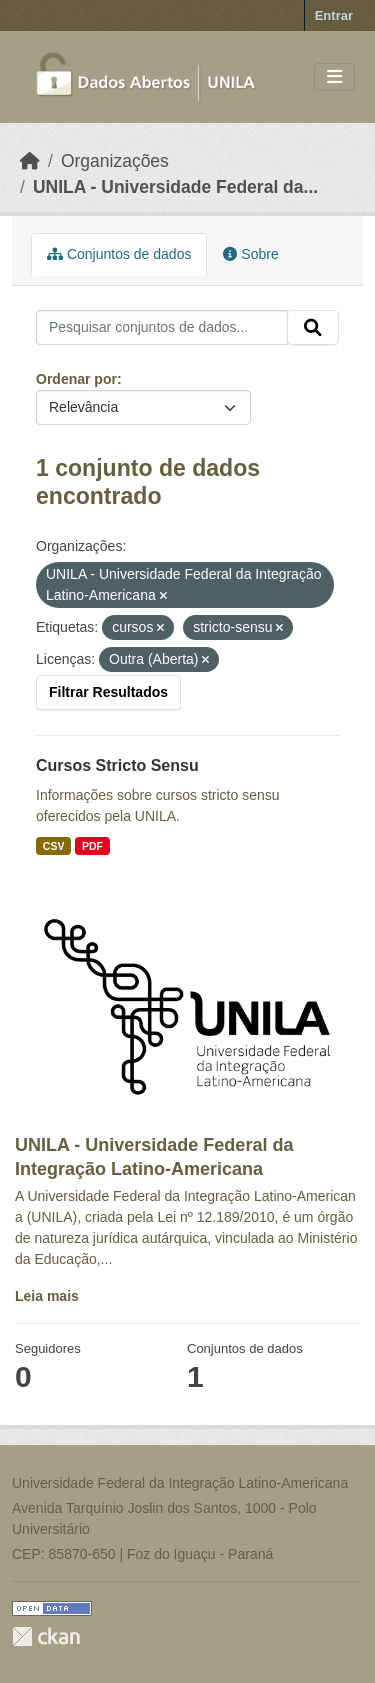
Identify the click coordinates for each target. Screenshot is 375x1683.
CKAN (46, 1636)
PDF (92, 846)
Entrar (334, 15)
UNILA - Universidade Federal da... (175, 187)
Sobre (250, 254)
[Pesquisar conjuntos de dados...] (162, 328)
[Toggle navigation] (334, 77)
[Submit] (313, 328)
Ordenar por (76, 379)
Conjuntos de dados (119, 254)
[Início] (30, 161)
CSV (54, 846)
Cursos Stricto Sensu (117, 765)
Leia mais (47, 1296)
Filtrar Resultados (108, 692)
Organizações (115, 161)
